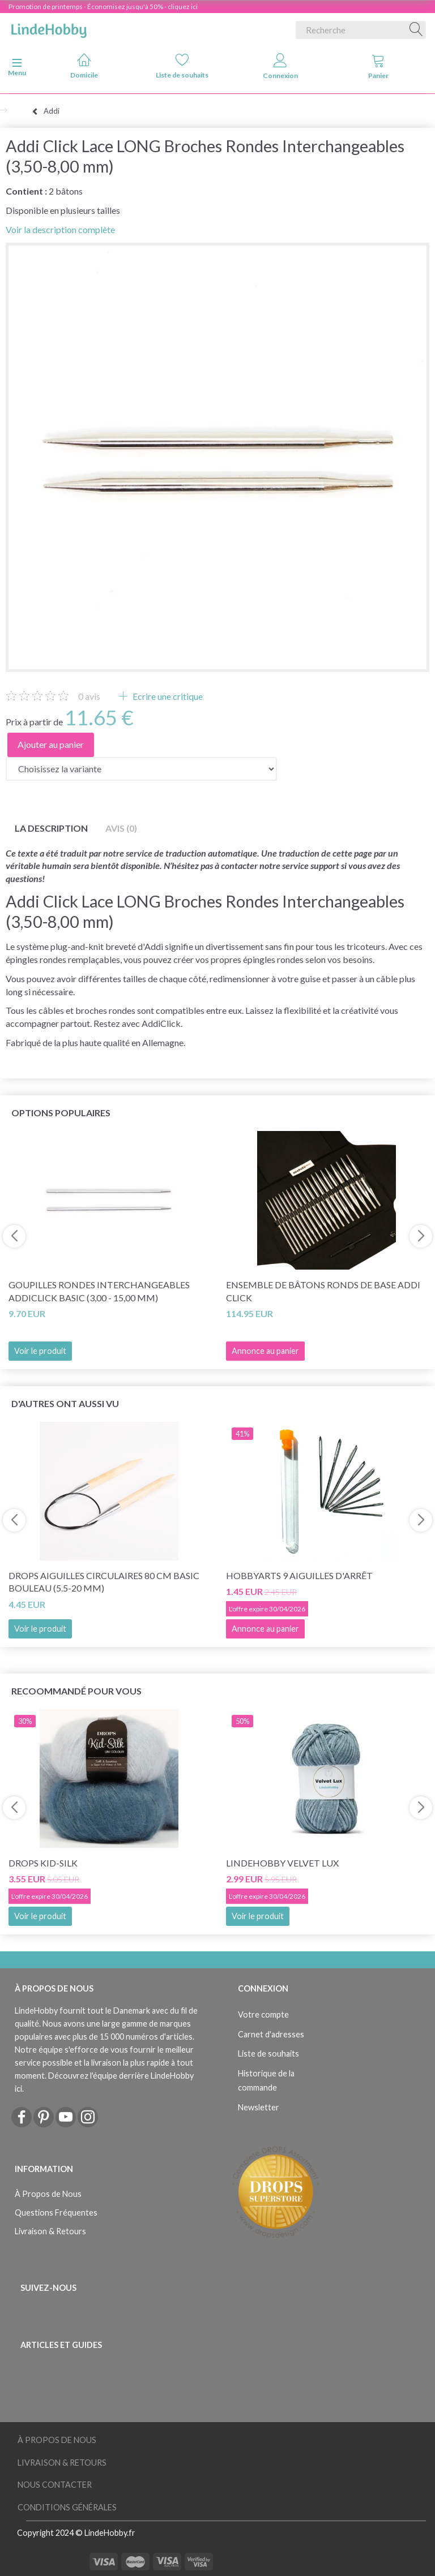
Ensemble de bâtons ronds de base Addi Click (323, 1291)
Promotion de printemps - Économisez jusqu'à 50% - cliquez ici (103, 6)
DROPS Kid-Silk (43, 1862)
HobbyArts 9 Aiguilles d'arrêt (299, 1575)
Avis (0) (121, 828)
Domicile (84, 66)
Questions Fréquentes (56, 2212)
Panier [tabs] (378, 66)
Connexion (280, 66)
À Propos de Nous (48, 2194)
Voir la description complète (60, 229)
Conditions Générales (67, 2507)
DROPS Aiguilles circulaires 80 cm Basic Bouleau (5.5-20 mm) (103, 1582)
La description (51, 828)
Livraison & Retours (50, 2231)
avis (89, 696)
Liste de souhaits (182, 66)
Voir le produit (40, 1351)
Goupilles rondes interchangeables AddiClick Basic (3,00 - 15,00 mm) (99, 1291)
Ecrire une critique (167, 696)
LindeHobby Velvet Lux (282, 1862)
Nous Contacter (55, 2484)
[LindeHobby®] (48, 27)
